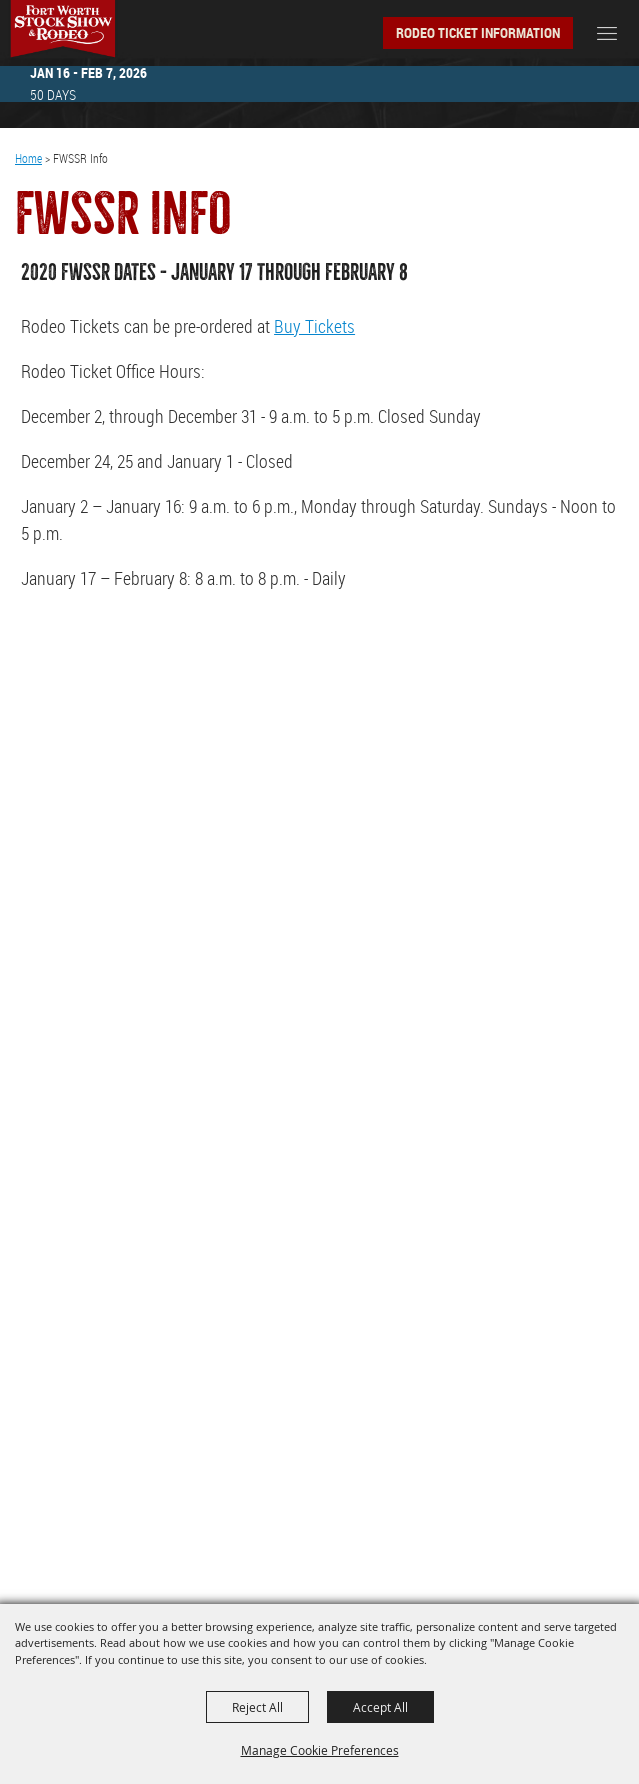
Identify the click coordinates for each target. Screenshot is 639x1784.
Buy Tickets (314, 326)
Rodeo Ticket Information (478, 32)
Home (28, 158)
